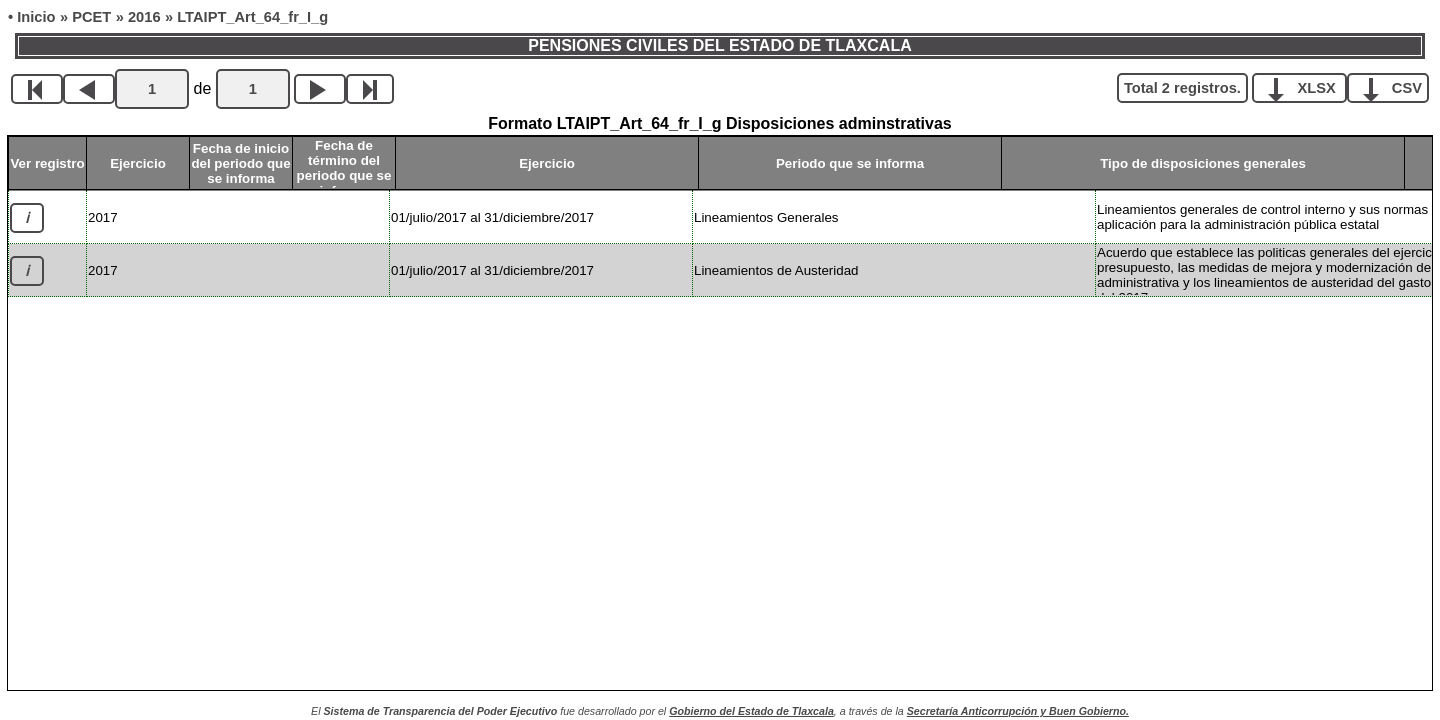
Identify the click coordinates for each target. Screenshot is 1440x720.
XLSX (1306, 87)
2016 (144, 17)
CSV (1395, 87)
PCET (91, 17)
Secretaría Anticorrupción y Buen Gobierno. (1018, 711)
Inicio (36, 17)
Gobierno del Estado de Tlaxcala (751, 711)
